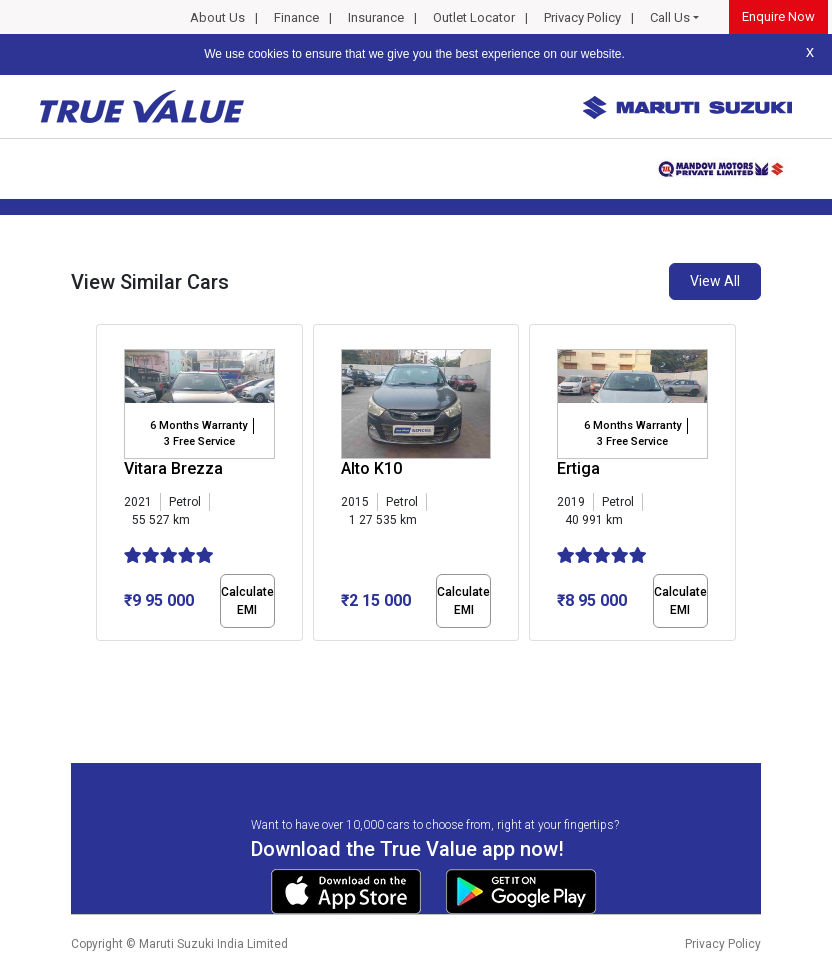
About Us (217, 17)
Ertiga (578, 468)
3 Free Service (199, 441)
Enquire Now (778, 16)
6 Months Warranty (198, 425)
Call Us (670, 17)
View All (715, 281)
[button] (102, 658)
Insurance (376, 17)
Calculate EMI (247, 601)
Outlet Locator (474, 17)
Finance (296, 17)
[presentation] (106, 486)
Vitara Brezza (173, 468)
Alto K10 (371, 468)
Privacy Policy (582, 17)
